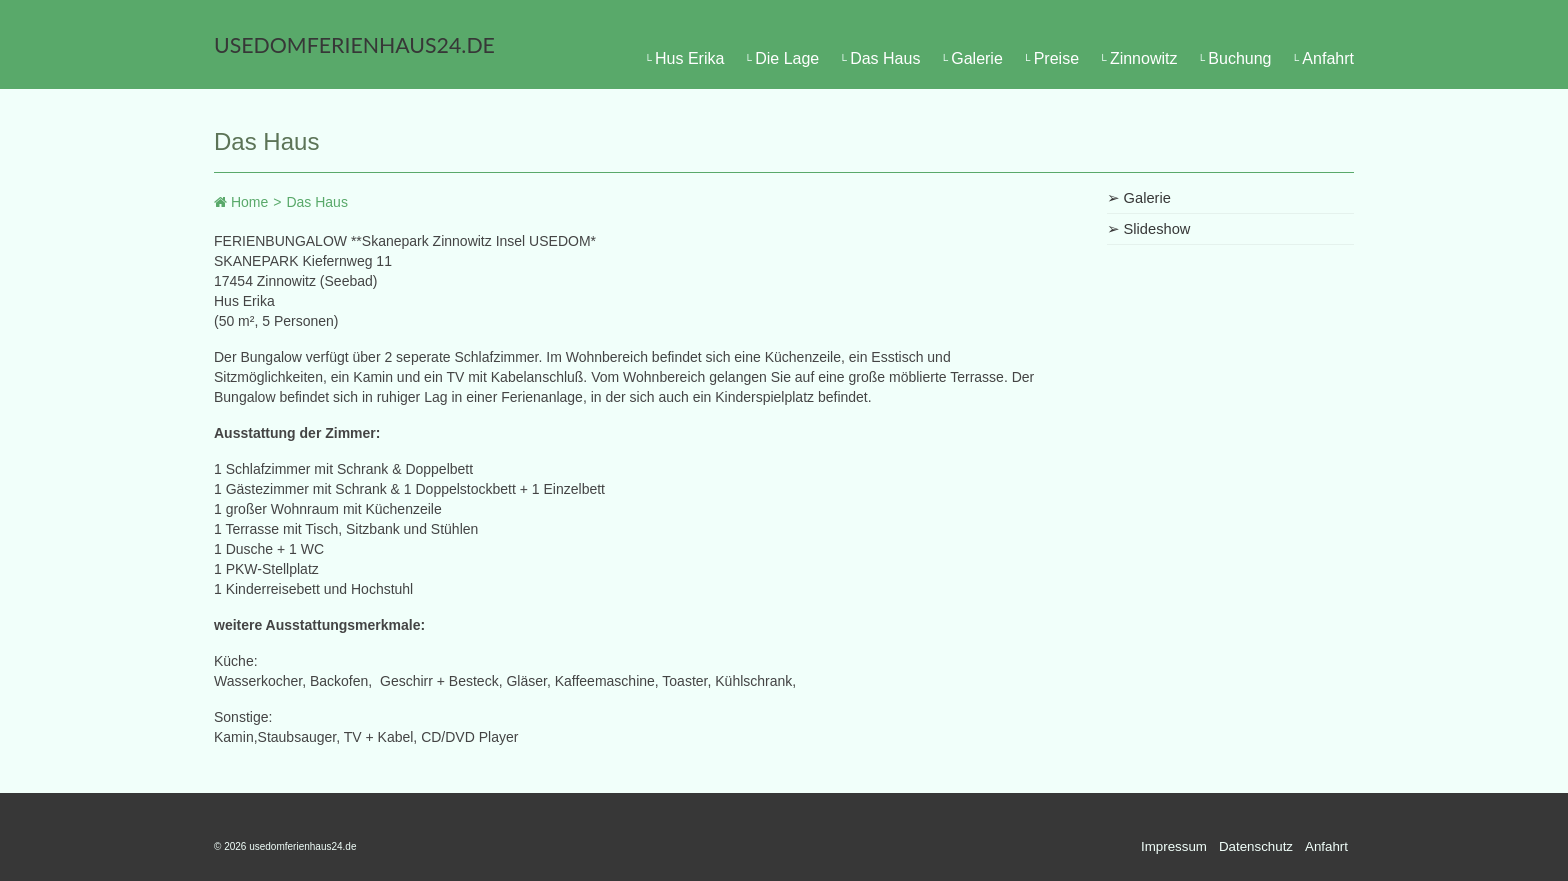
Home (241, 202)
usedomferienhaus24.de (354, 45)
